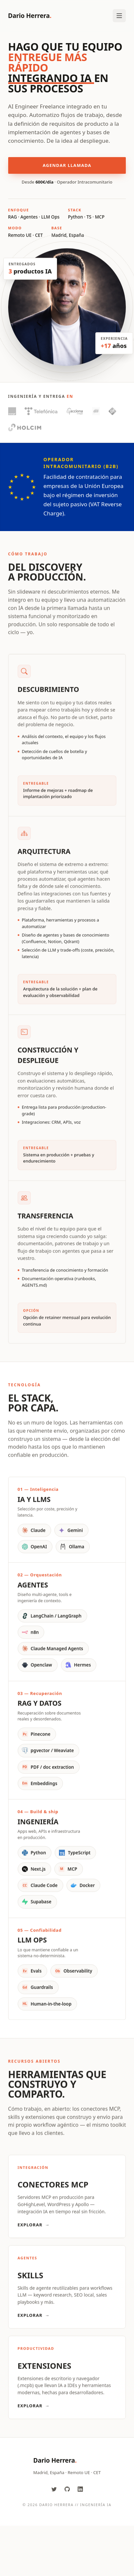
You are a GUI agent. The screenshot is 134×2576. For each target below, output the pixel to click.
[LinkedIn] (80, 2489)
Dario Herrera (29, 15)
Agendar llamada (67, 166)
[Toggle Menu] (119, 15)
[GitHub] (67, 2489)
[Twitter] (54, 2489)
